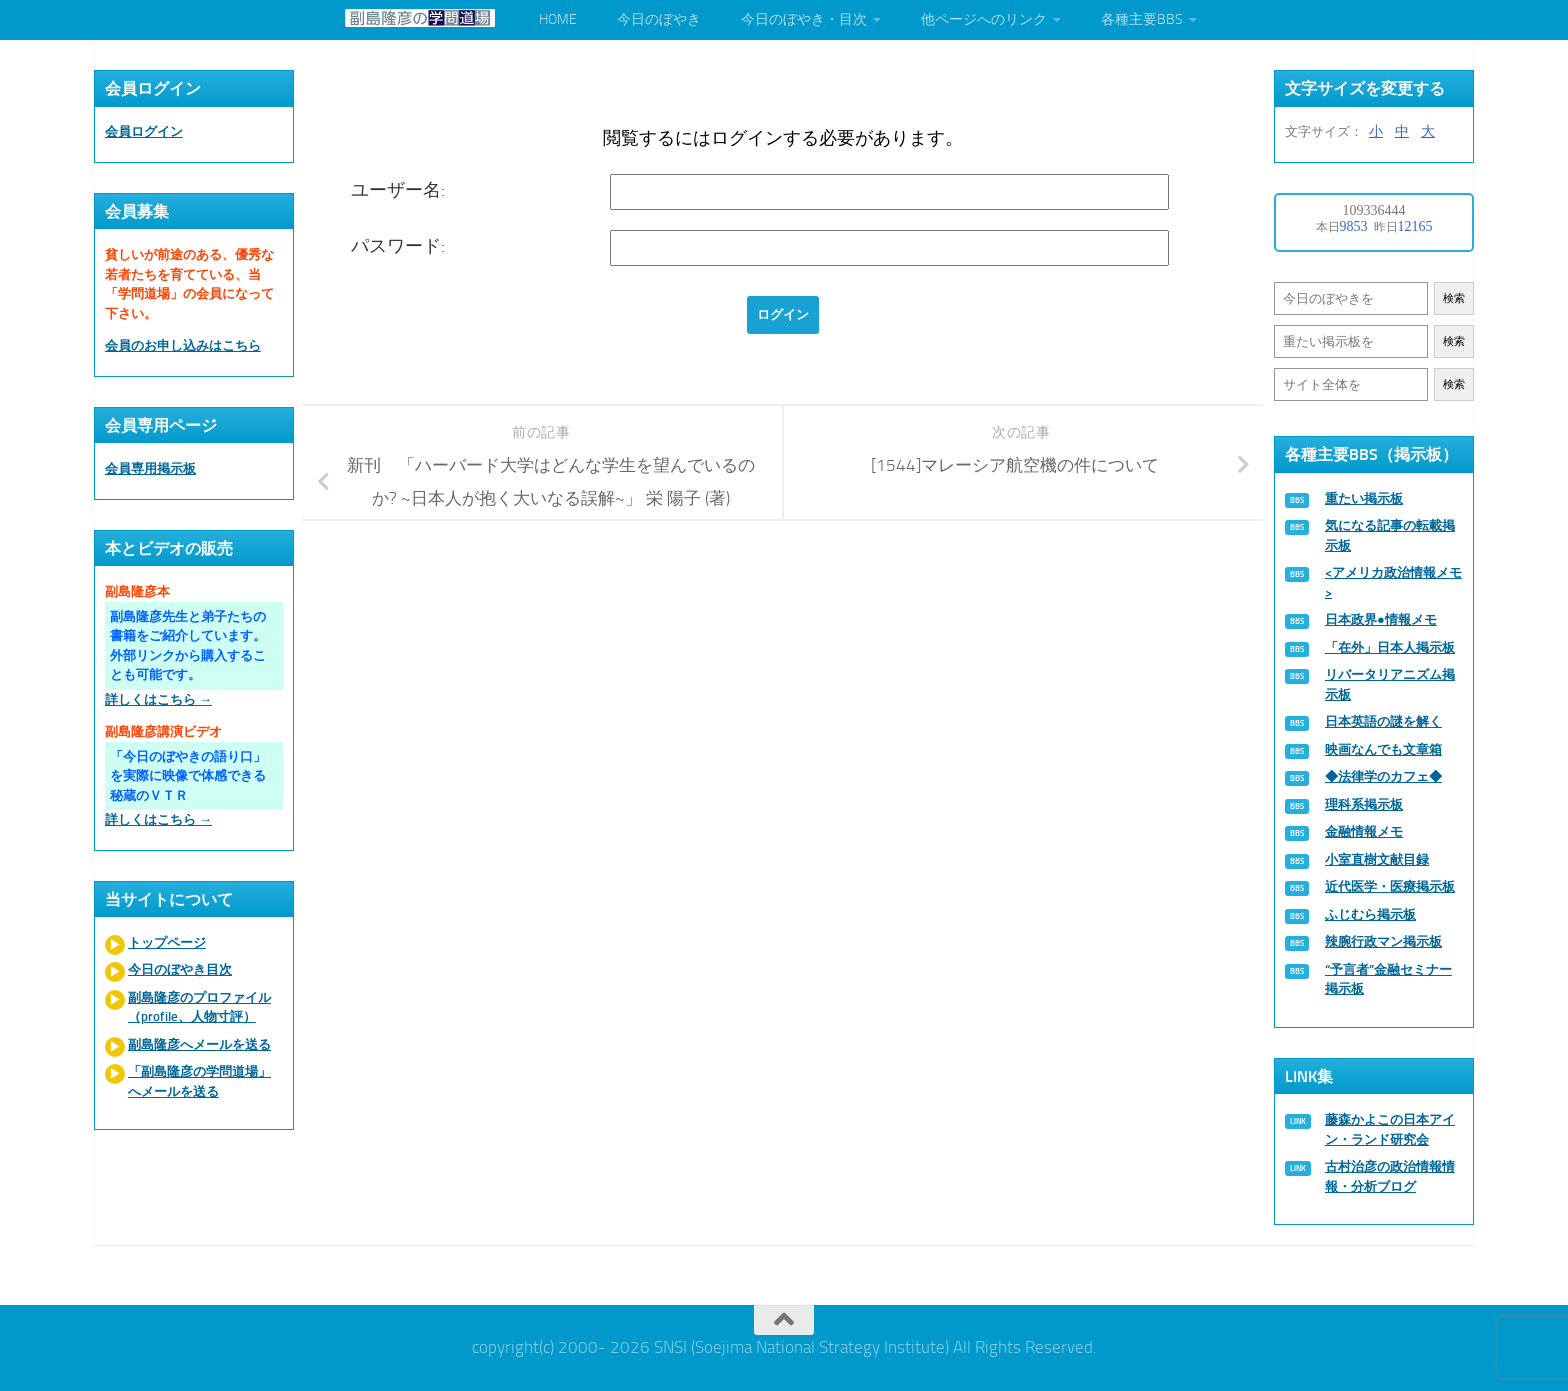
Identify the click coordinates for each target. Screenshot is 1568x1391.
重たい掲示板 (1364, 498)
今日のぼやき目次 (180, 969)
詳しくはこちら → (158, 699)
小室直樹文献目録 (1377, 859)
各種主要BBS (1142, 19)
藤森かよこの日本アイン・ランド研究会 (1390, 1129)
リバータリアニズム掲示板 (1390, 684)
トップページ (167, 942)
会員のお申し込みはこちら (183, 345)
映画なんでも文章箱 (1383, 749)
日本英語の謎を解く (1383, 721)
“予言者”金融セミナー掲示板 (1388, 979)
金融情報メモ (1364, 831)
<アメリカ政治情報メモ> (1393, 582)
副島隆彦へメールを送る (199, 1044)
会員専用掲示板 (150, 468)
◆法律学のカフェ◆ (1383, 776)
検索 (1454, 298)
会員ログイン (144, 131)
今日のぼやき (659, 19)
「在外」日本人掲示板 (1390, 647)
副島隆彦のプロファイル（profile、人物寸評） (199, 1007)
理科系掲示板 (1364, 804)
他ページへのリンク (984, 19)
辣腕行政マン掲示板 (1383, 941)
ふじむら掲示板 (1370, 914)
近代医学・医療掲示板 (1390, 886)
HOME (558, 19)
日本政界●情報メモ (1381, 619)
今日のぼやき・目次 (804, 19)
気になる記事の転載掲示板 (1390, 535)
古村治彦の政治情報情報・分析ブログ (1390, 1176)
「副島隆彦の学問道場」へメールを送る (199, 1081)
